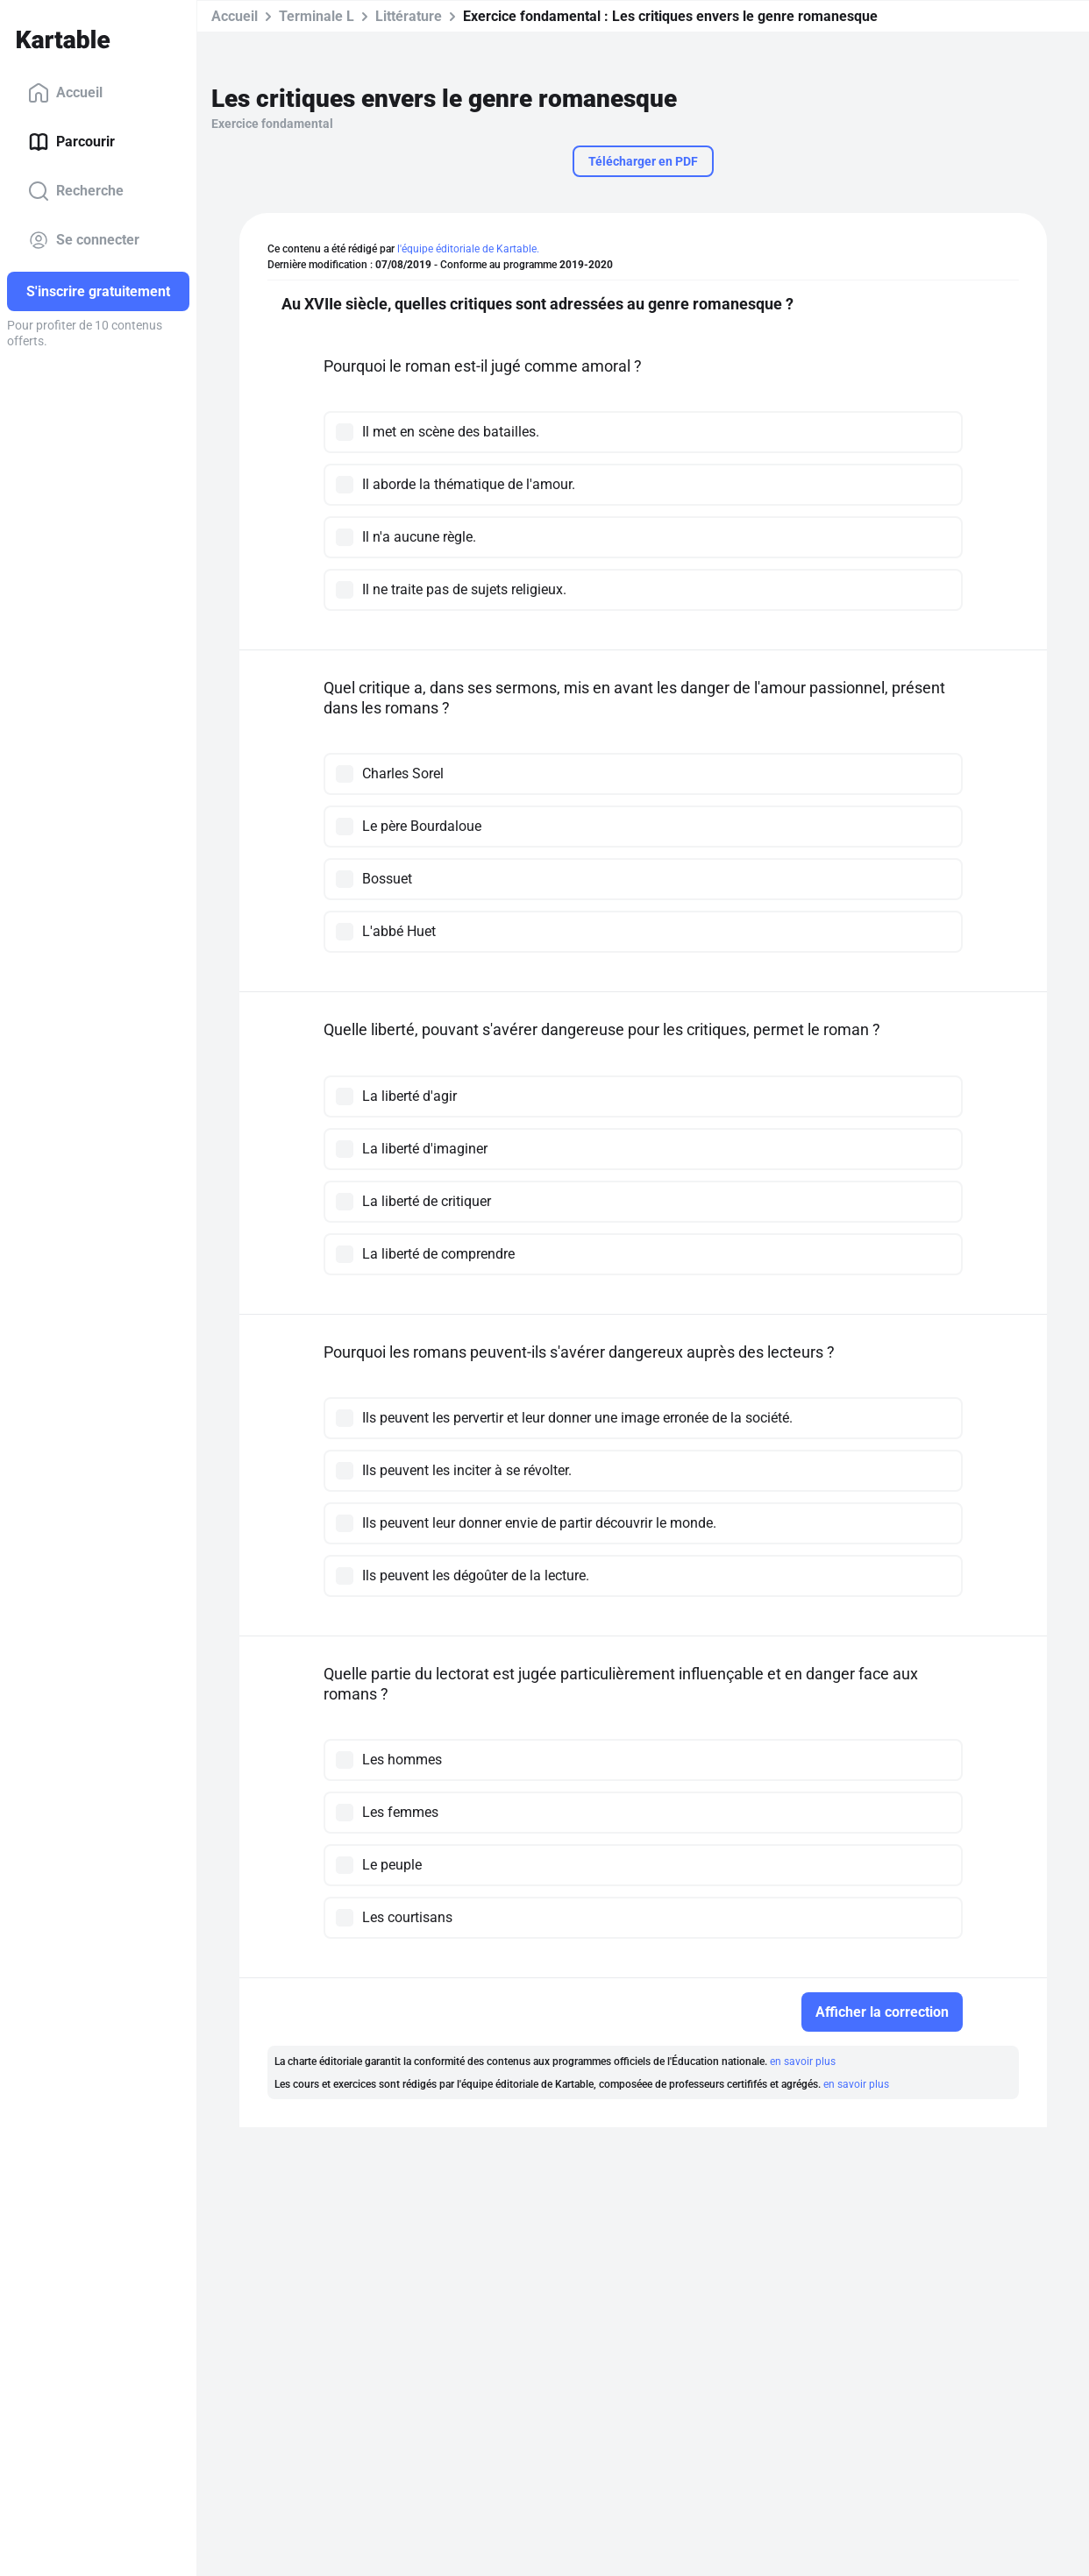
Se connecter (83, 240)
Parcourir (71, 142)
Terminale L (316, 16)
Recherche (76, 191)
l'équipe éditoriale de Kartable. (468, 249)
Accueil (65, 92)
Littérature (408, 16)
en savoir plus (803, 2061)
